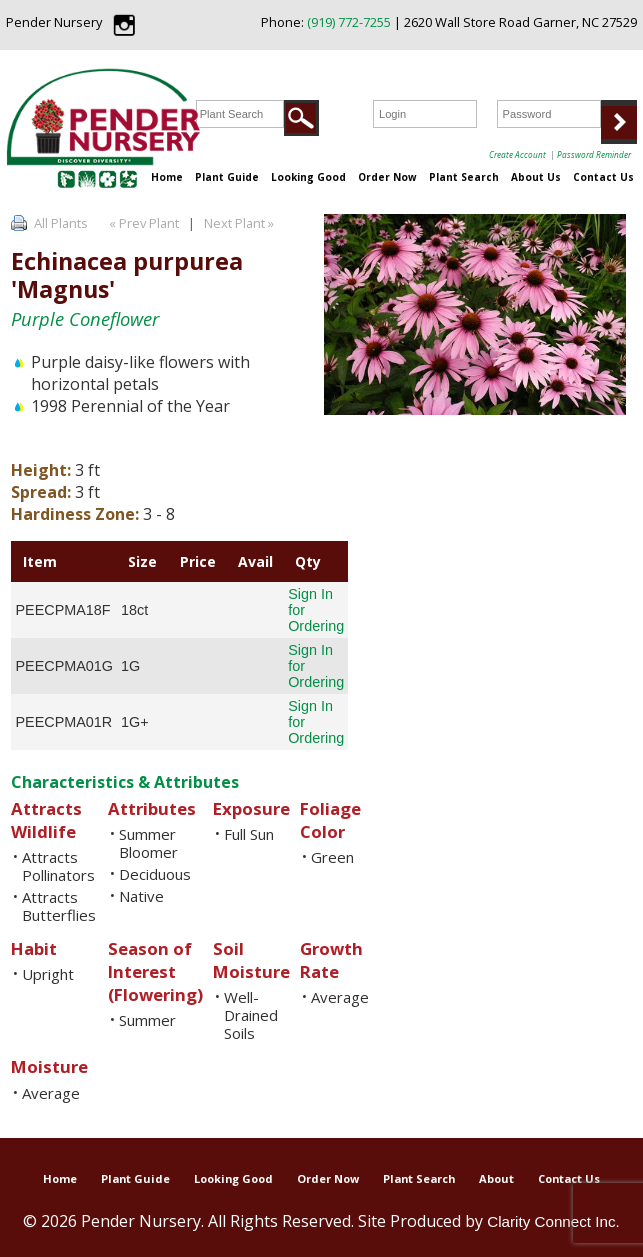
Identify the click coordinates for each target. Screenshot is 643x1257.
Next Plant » (240, 223)
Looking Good (308, 177)
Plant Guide (227, 177)
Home (167, 177)
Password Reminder (594, 154)
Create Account (517, 154)
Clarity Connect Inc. (553, 1221)
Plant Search (464, 177)
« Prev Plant (142, 223)
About (496, 1178)
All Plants (61, 223)
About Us (536, 177)
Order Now (387, 177)
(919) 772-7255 (349, 22)
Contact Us (603, 177)
